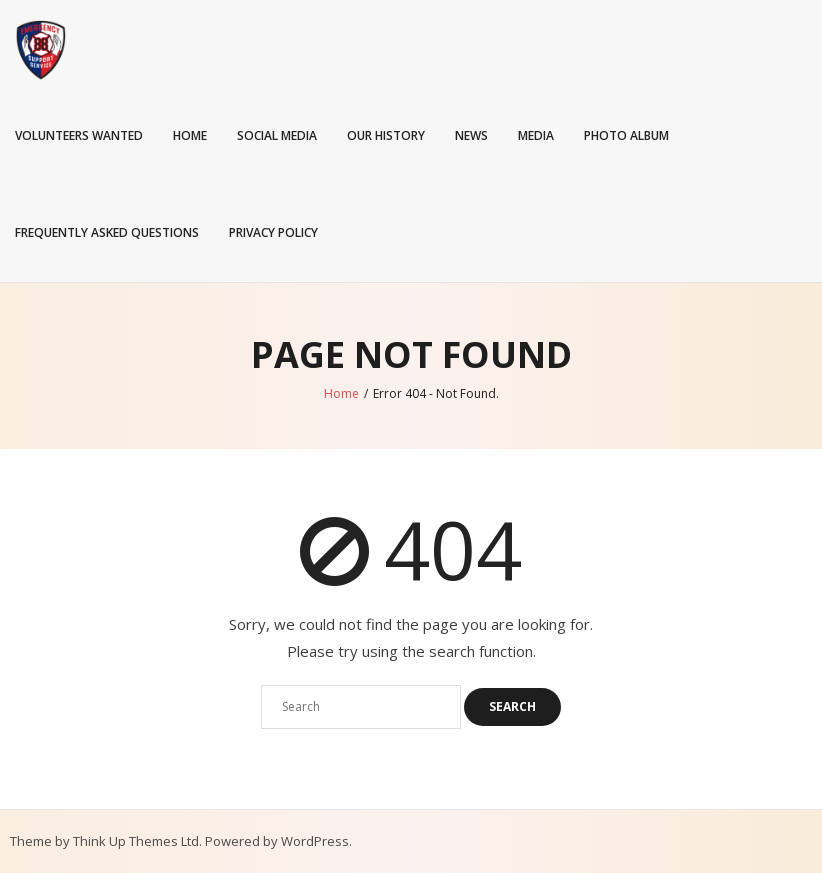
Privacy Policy (273, 232)
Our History (386, 135)
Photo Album (626, 135)
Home (190, 135)
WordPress (315, 841)
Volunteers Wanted (79, 135)
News (471, 135)
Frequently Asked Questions (107, 232)
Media (536, 135)
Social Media (277, 135)
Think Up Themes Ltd (136, 841)
